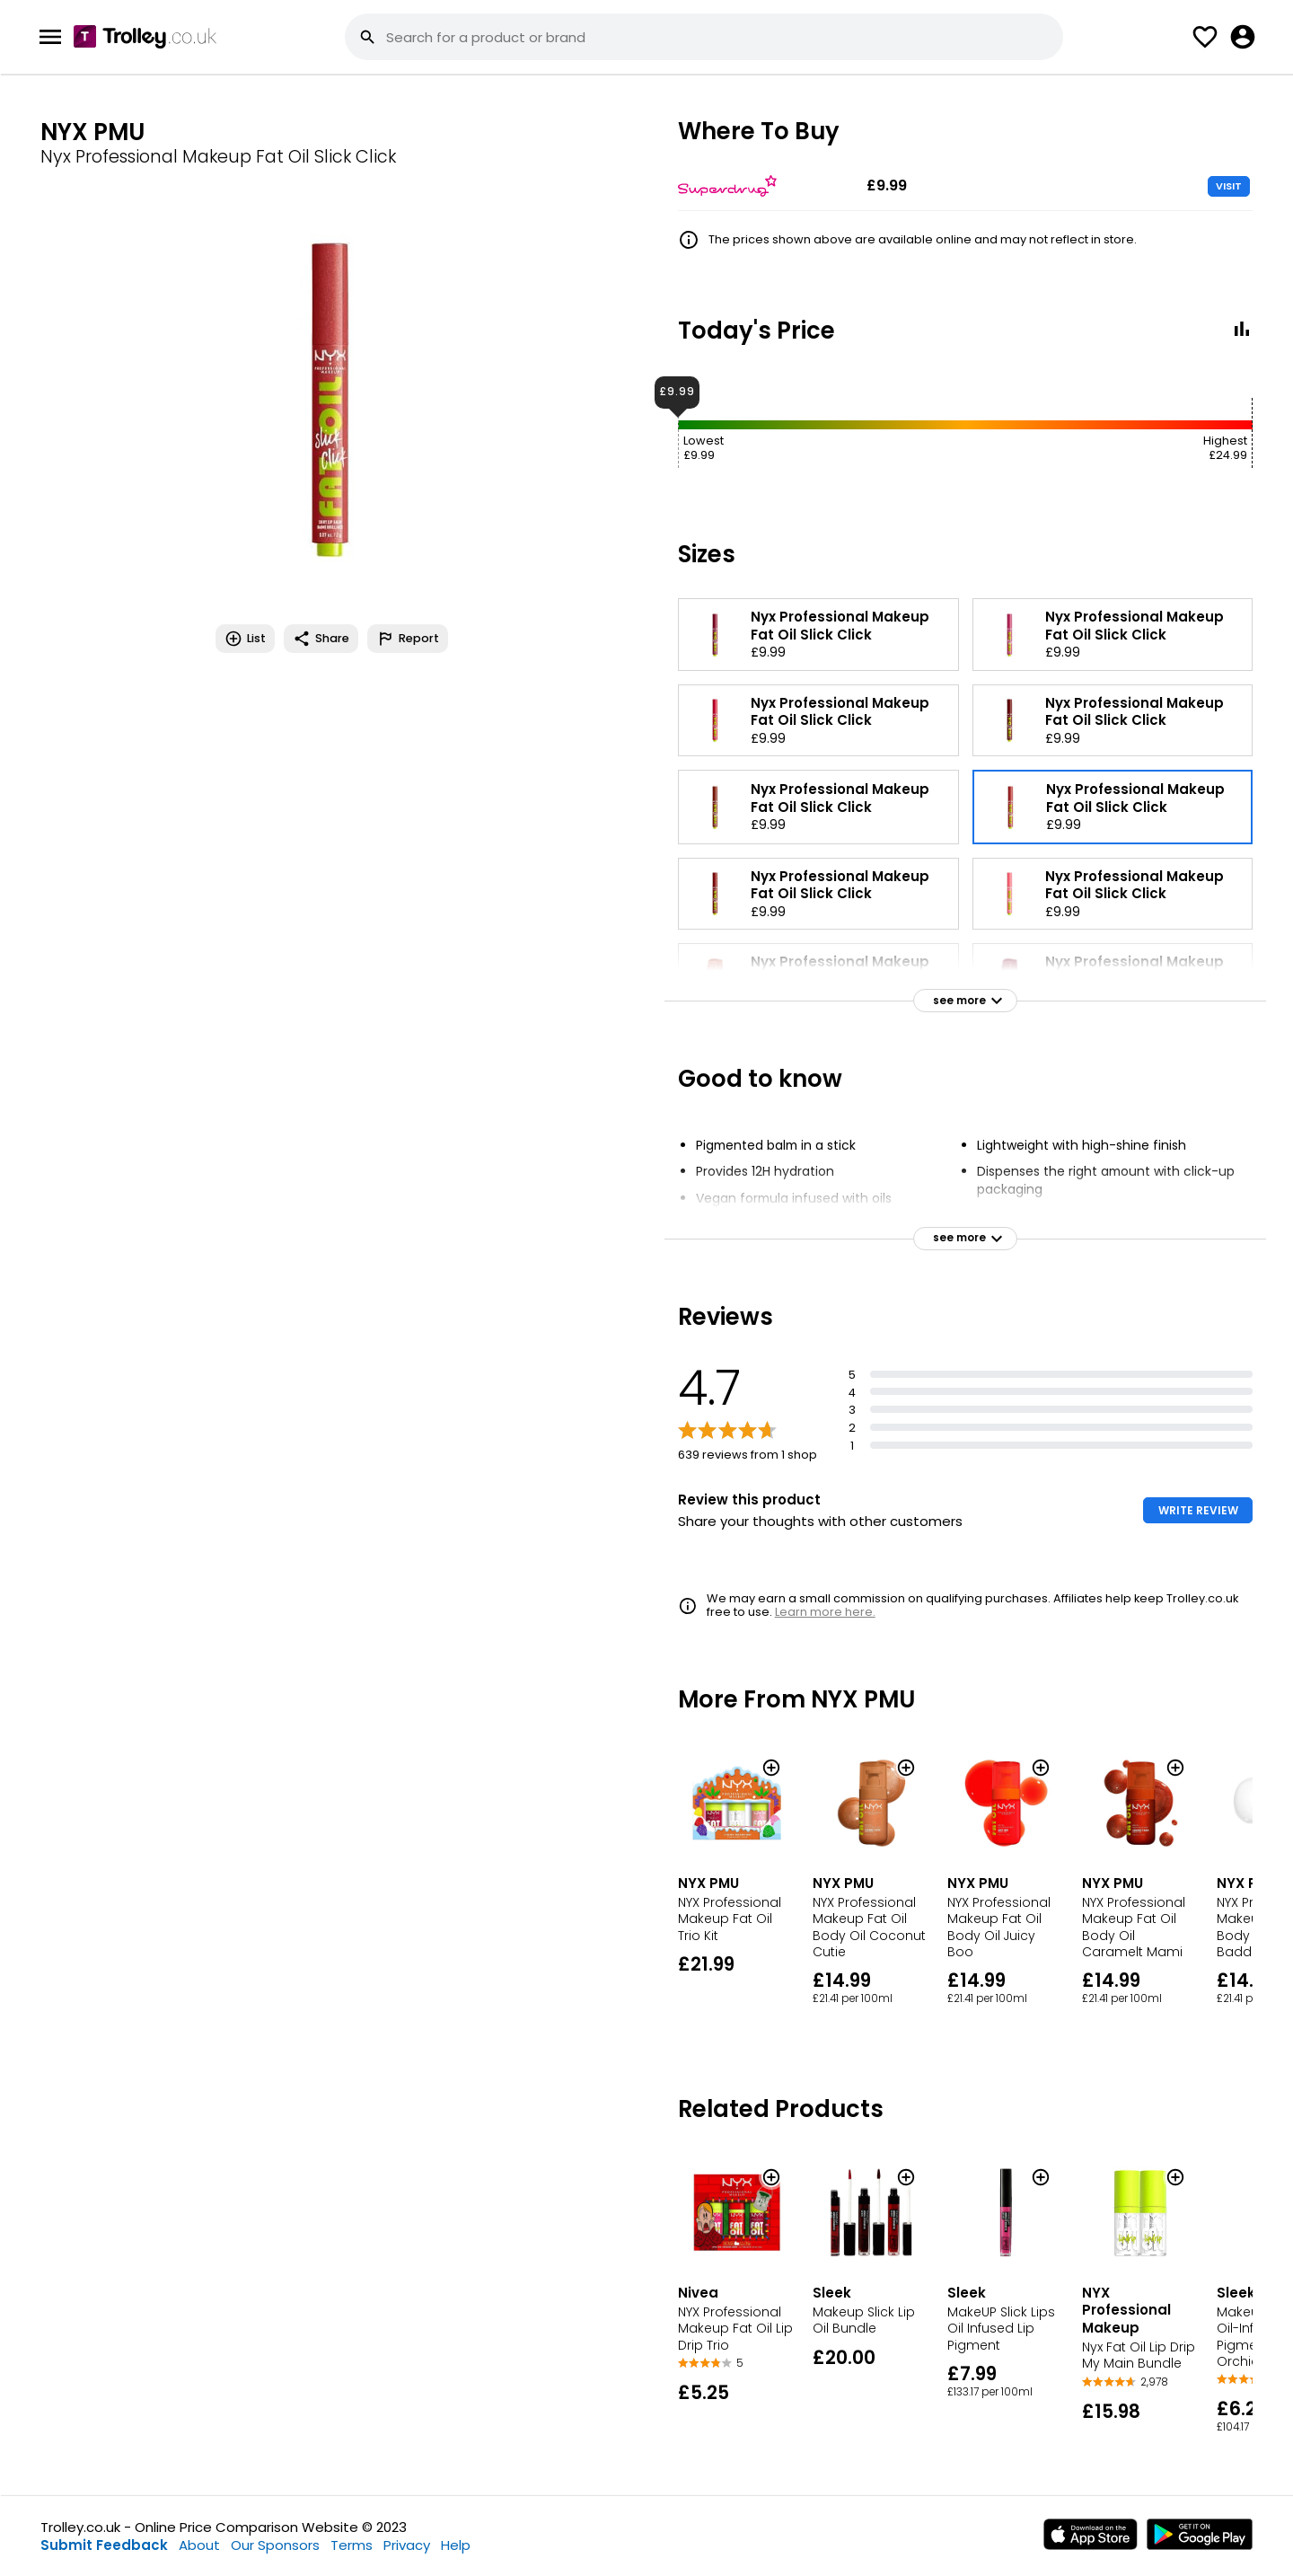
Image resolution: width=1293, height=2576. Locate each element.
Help (456, 2545)
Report (407, 639)
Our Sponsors (275, 2545)
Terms (351, 2545)
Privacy (406, 2545)
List (245, 639)
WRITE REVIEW (1198, 1510)
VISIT (1229, 186)
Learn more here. (825, 1611)
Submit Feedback (104, 2545)
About (199, 2545)
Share (321, 639)
